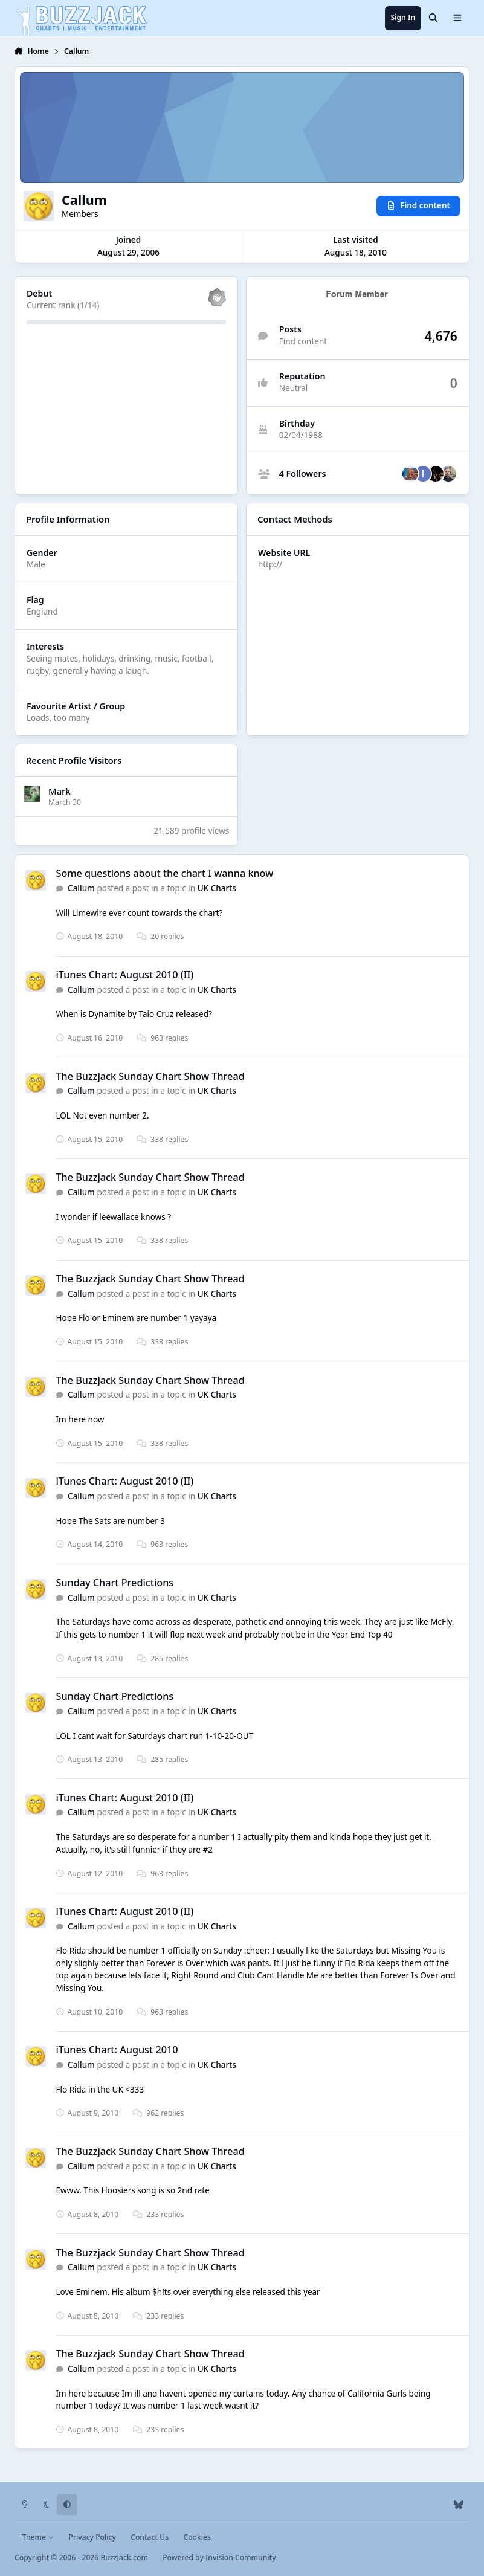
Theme (38, 2537)
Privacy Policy (91, 2537)
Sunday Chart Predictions (115, 1582)
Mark (59, 790)
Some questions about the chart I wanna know (165, 873)
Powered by (219, 2557)
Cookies (196, 2537)
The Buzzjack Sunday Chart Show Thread (150, 1076)
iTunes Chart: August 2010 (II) (125, 974)
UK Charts (217, 888)
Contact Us (150, 2537)
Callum (81, 888)
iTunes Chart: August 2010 (117, 2049)
